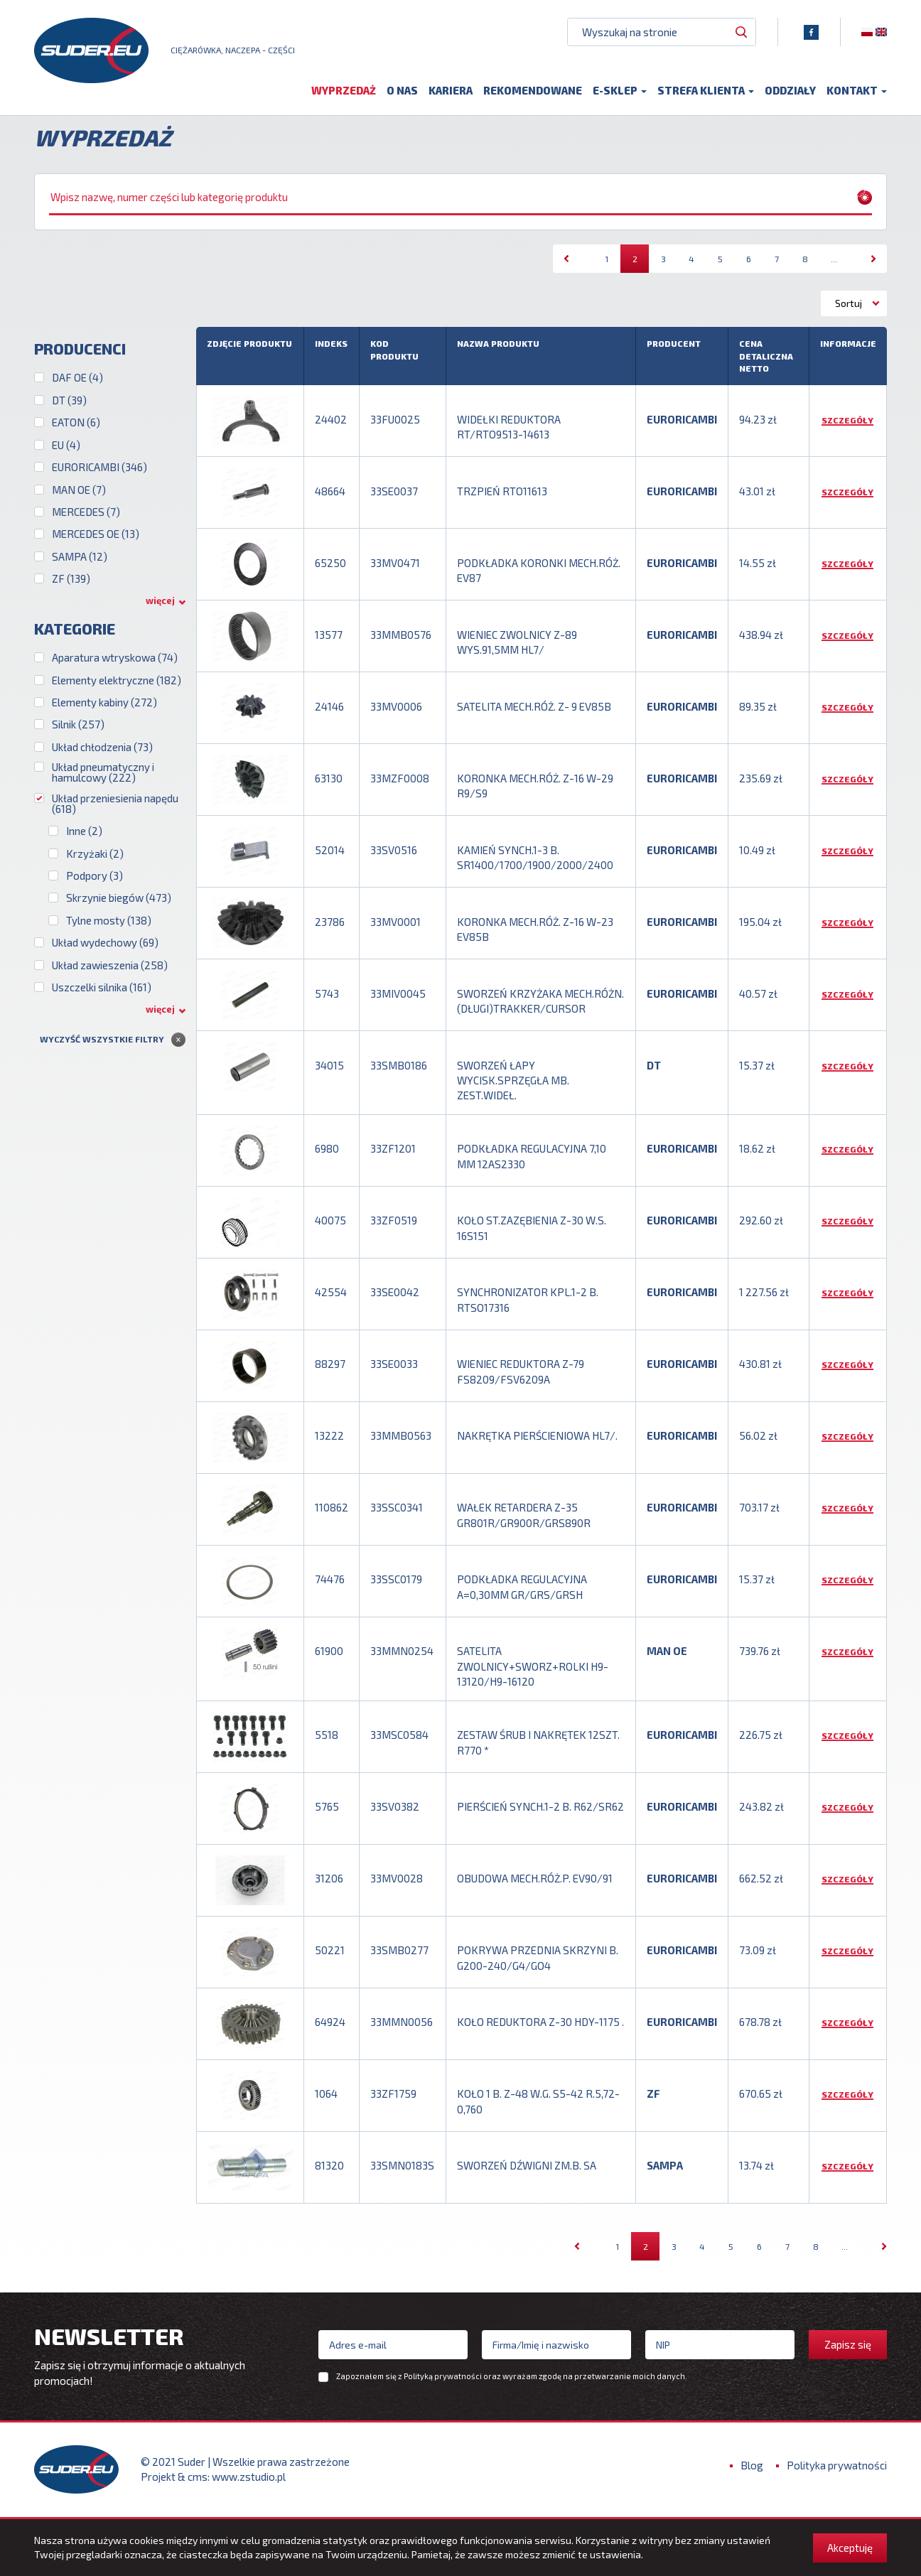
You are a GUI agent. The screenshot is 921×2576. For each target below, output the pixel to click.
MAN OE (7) (79, 490)
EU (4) (66, 445)
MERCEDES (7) (86, 512)
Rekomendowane (532, 90)
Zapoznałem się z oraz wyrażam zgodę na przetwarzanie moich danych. (511, 2376)
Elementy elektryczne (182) (116, 680)
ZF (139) (71, 578)
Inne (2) (84, 831)
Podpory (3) (94, 876)
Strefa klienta (705, 90)
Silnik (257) (78, 724)
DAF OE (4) (77, 377)
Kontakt (856, 90)
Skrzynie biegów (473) (118, 898)
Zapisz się (847, 2344)
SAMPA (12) (79, 556)
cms (198, 2476)
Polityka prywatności (837, 2465)
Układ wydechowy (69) (105, 942)
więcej (160, 600)
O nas (402, 90)
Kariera (451, 90)
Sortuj (848, 303)
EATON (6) (76, 422)
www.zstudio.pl (249, 2476)
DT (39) (69, 400)
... (834, 259)
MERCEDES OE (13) (95, 534)
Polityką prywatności (443, 2376)
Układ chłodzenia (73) (102, 747)
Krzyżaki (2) (95, 853)
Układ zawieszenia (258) (110, 965)
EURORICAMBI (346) (99, 467)
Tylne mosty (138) (108, 920)
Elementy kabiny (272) (104, 702)
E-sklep (620, 90)
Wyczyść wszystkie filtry (102, 1039)
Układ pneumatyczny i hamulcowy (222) (103, 772)
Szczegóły (847, 420)
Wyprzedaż (343, 90)
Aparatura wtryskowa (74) (115, 657)
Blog (751, 2465)
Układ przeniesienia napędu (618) (115, 803)
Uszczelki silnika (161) (101, 987)
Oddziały (790, 90)
